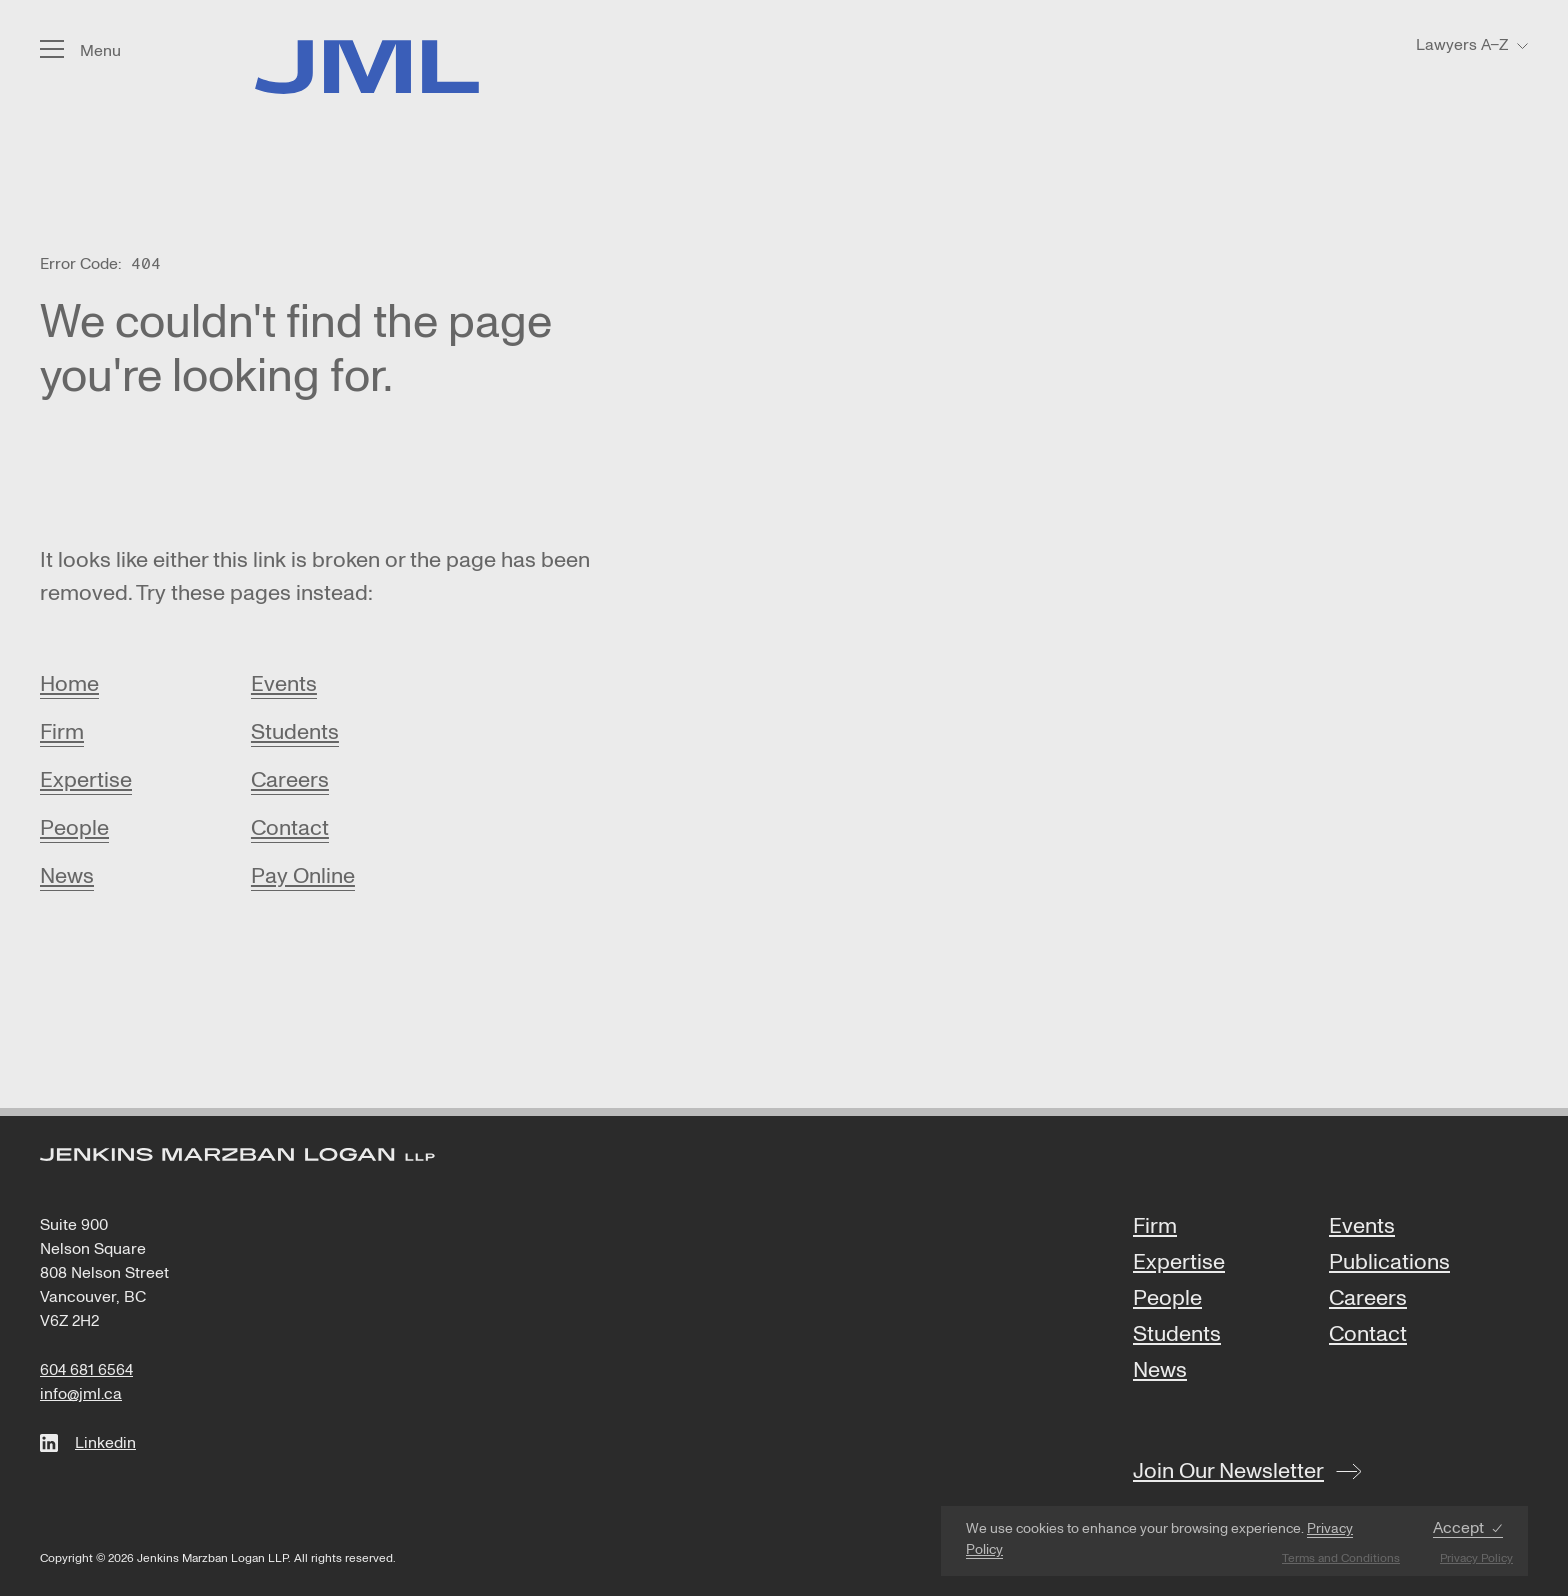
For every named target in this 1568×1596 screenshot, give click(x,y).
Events (284, 684)
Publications (1389, 1263)
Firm (62, 732)
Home (69, 684)
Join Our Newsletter (1228, 1471)
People (74, 828)
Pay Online (303, 876)
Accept (1458, 1528)
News (67, 876)
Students (295, 732)
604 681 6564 (86, 1370)
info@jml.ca (81, 1394)
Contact (290, 828)
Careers (290, 780)
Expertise (86, 780)
